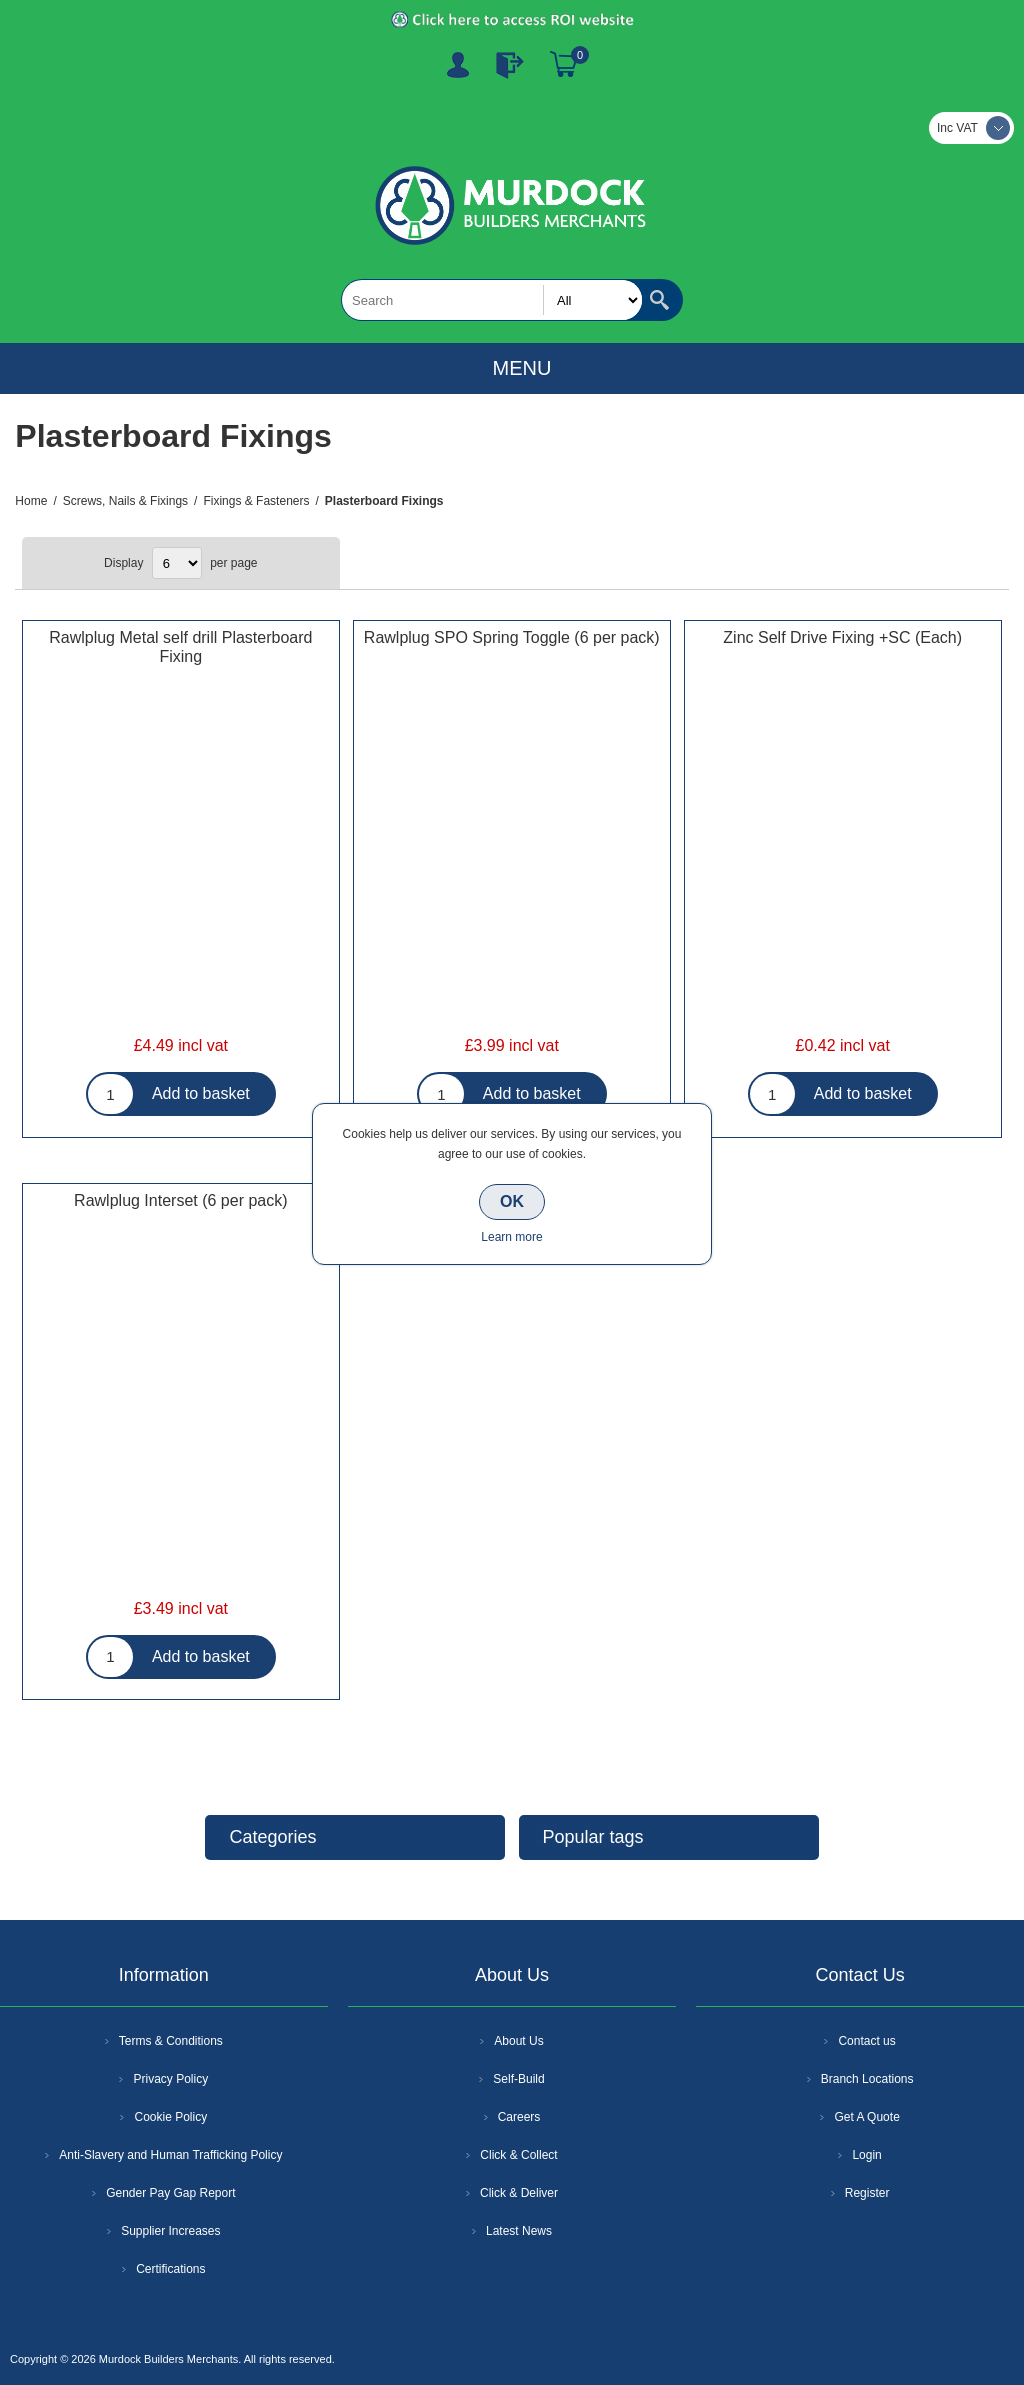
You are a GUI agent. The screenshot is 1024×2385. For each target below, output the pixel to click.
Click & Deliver (519, 2193)
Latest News (519, 2231)
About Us (518, 2041)
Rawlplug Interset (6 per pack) (180, 1200)
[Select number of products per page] (177, 563)
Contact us (866, 2041)
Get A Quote (866, 2117)
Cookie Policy (170, 2117)
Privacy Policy (170, 2079)
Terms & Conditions (171, 2041)
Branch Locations (867, 2079)
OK (512, 1201)
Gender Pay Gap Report (170, 2193)
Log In (510, 65)
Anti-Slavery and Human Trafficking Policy (170, 2155)
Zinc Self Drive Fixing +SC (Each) (842, 637)
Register (458, 65)
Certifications (170, 2269)
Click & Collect (518, 2155)
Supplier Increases (170, 2231)
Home (31, 501)
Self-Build (518, 2079)
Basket (564, 65)
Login (866, 2155)
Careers (519, 2117)
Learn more (511, 1237)
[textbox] (492, 300)
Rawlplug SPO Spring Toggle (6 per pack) (512, 637)
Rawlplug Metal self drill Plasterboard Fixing (180, 647)
